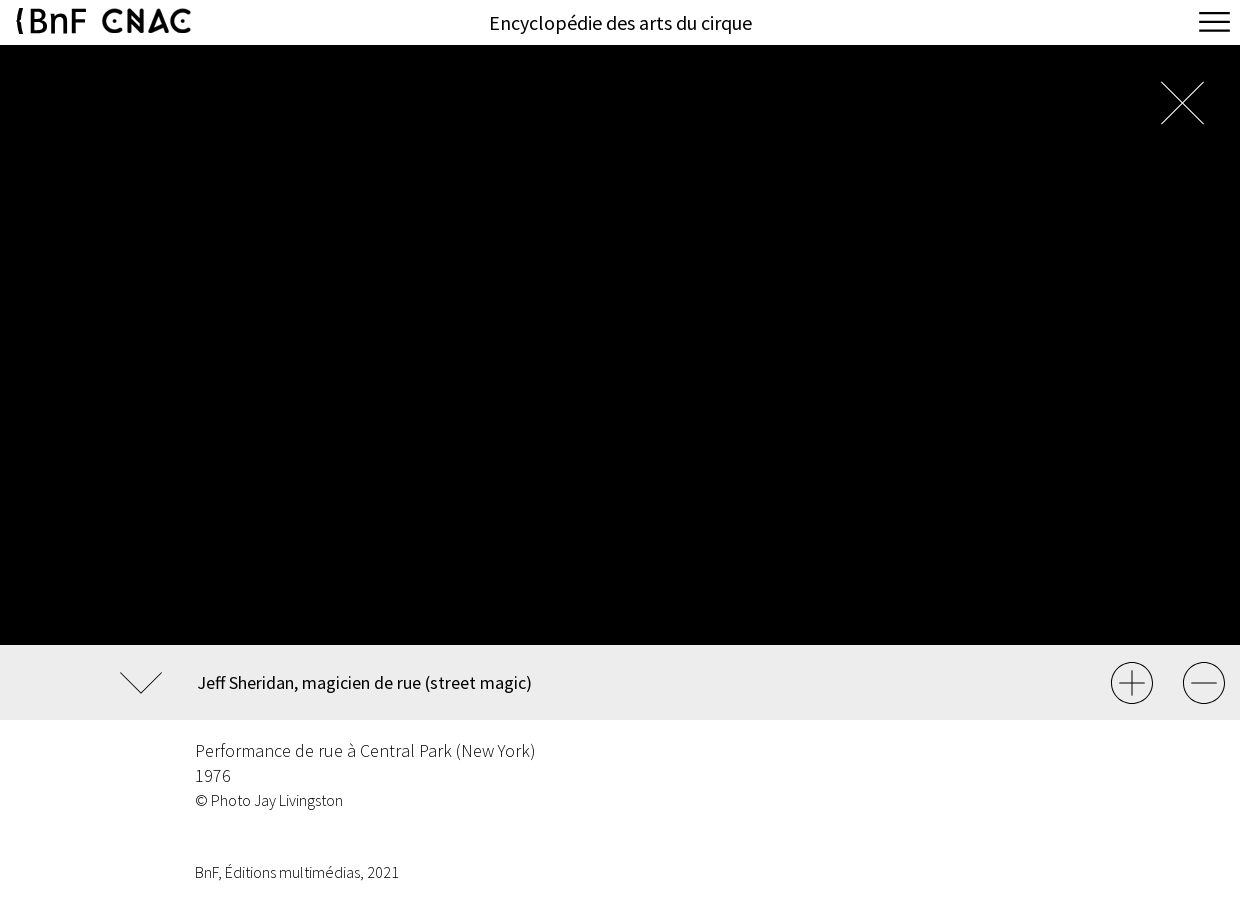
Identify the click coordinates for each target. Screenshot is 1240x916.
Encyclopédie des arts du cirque (620, 22)
